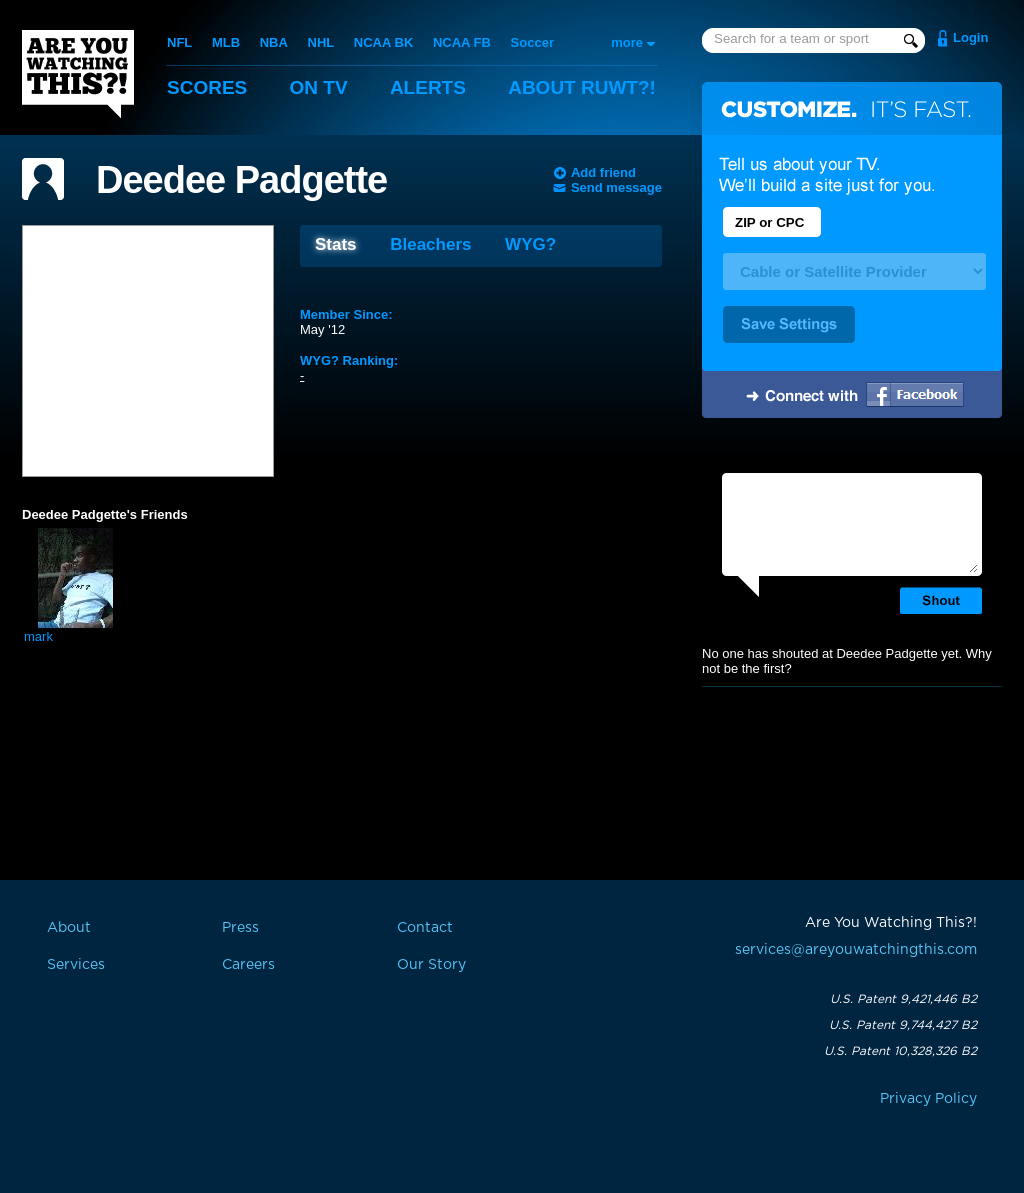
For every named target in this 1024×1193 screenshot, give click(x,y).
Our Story (431, 965)
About (582, 87)
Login (970, 37)
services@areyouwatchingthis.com (856, 950)
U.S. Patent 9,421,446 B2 (903, 999)
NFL (179, 42)
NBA (274, 42)
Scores (207, 87)
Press (240, 928)
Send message (616, 187)
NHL (321, 42)
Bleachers (430, 244)
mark (38, 636)
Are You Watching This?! (78, 74)
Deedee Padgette (241, 180)
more (627, 42)
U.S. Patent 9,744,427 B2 (903, 1025)
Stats (336, 244)
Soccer (532, 42)
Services (76, 965)
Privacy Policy (928, 1099)
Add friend (603, 172)
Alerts (428, 87)
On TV (319, 87)
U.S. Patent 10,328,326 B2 (900, 1051)
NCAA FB (462, 42)
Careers (248, 965)
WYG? (530, 244)
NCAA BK (383, 42)
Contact (425, 928)
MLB (226, 42)
